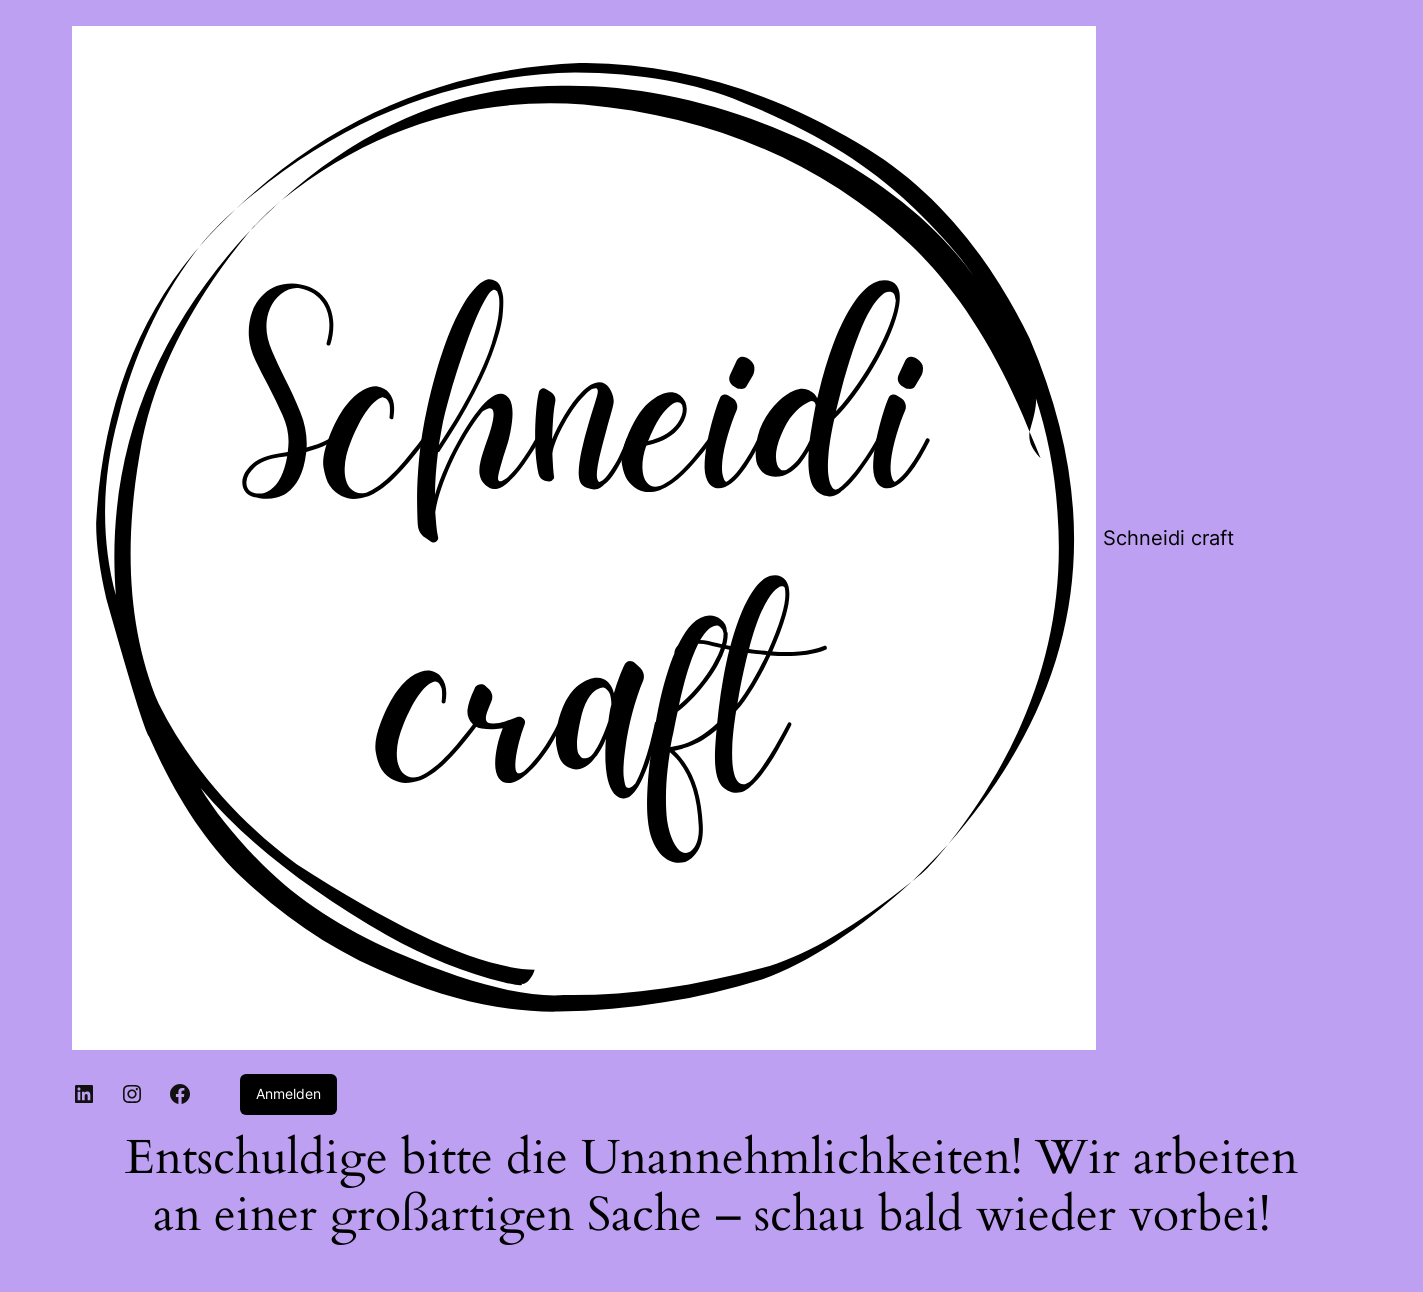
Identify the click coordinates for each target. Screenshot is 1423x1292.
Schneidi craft (1168, 538)
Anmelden (288, 1093)
